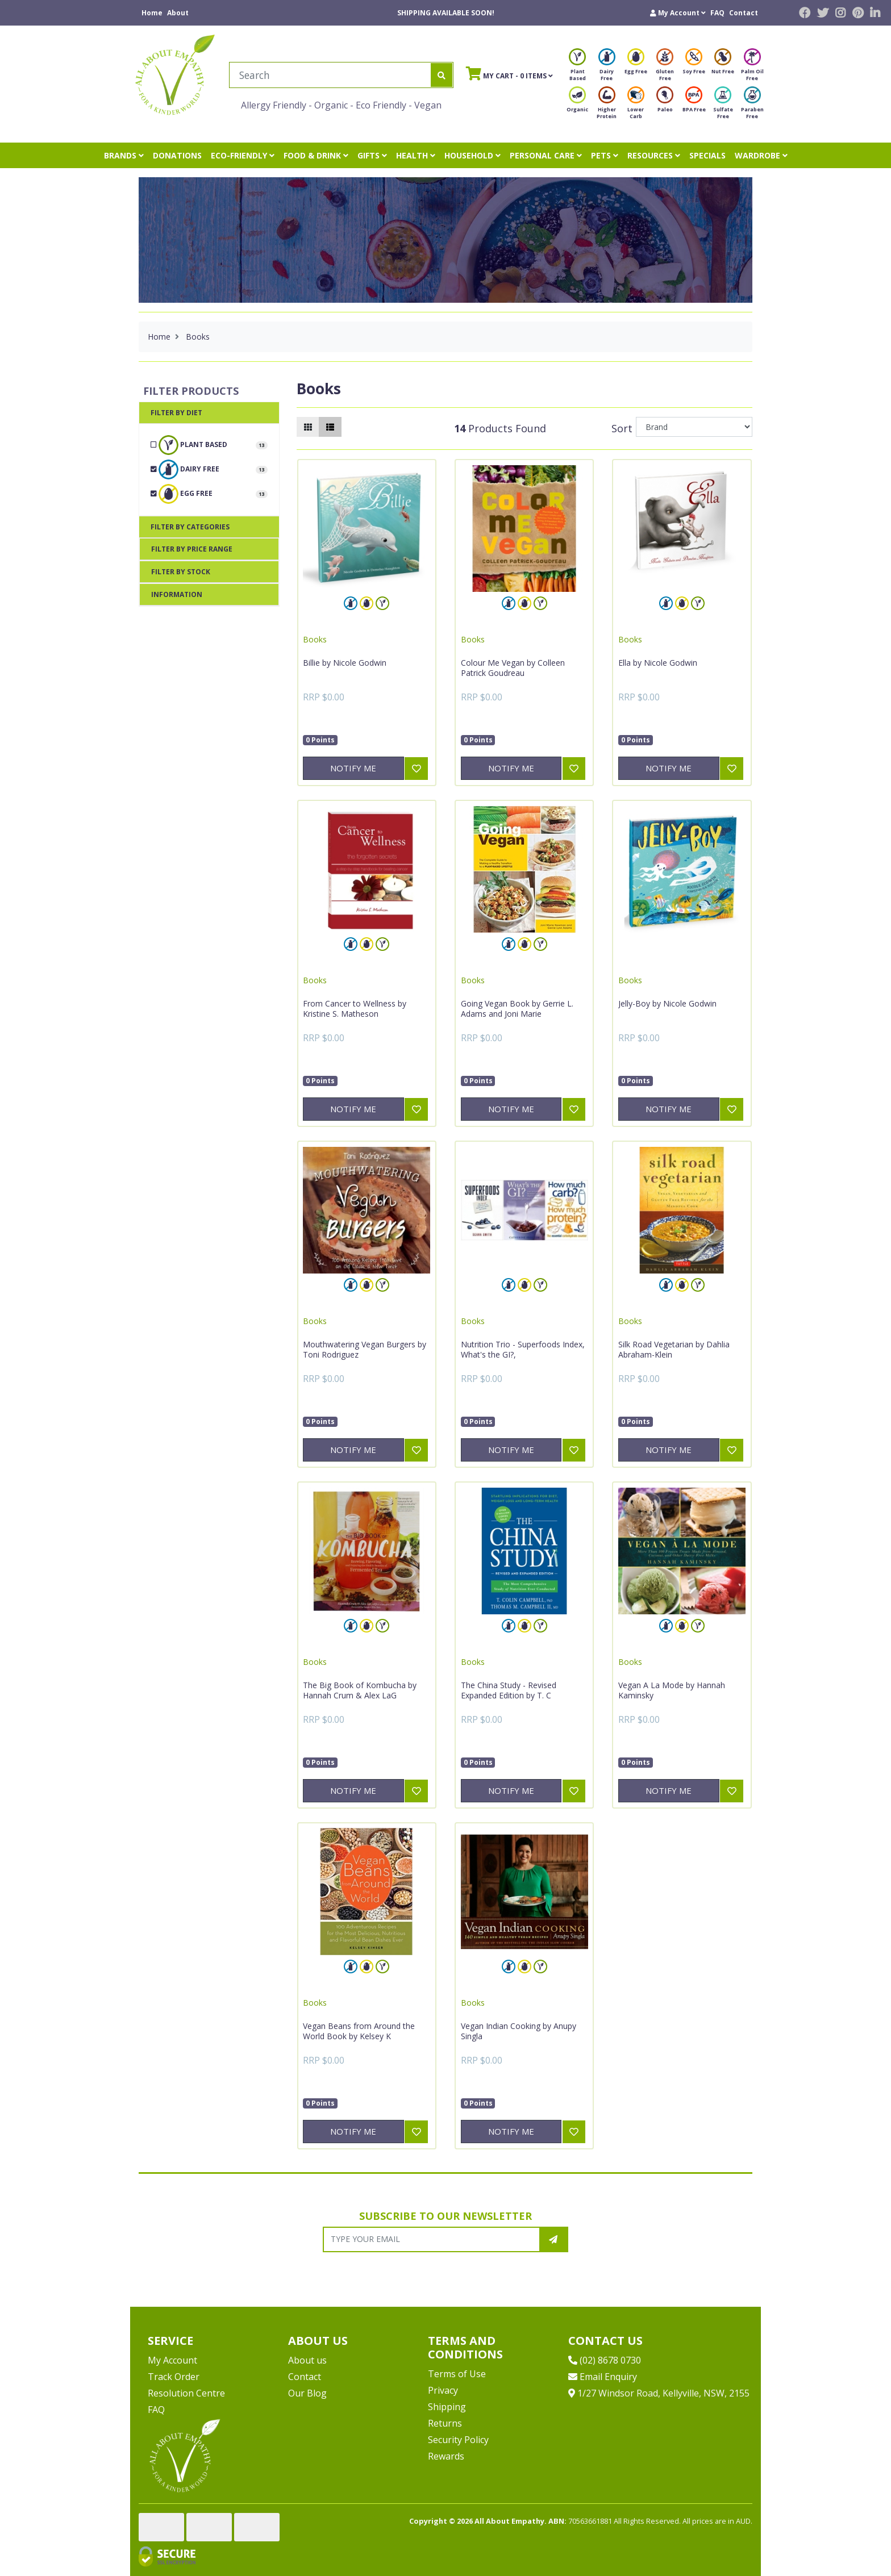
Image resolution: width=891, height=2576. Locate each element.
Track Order (173, 2376)
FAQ (717, 13)
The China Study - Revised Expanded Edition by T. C (508, 1690)
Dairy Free (606, 68)
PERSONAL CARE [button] (546, 155)
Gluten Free (665, 68)
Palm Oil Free (752, 68)
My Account (172, 2360)
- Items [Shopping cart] (509, 73)
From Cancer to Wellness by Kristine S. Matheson (354, 1008)
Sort (621, 428)
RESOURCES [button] (653, 155)
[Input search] (330, 74)
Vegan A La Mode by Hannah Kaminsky (671, 1690)
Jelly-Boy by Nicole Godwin (667, 1003)
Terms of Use (457, 2374)
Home (152, 13)
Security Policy (458, 2439)
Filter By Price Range (191, 549)
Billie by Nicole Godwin (344, 662)
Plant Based (577, 68)
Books (315, 639)
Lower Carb (635, 106)
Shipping (447, 2406)
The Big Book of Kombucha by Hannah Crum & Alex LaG (360, 1690)
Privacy (443, 2390)
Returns (445, 2423)
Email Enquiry (602, 2376)
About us (307, 2360)
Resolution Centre (186, 2393)
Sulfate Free (723, 106)
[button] (678, 13)
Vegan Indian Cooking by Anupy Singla (518, 2030)
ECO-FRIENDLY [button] (242, 155)
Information (176, 594)
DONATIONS (177, 155)
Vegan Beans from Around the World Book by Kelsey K (359, 2030)
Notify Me (353, 768)
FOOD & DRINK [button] (316, 155)
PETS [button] (604, 155)
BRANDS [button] (124, 155)
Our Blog (307, 2393)
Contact (743, 13)
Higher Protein (607, 106)
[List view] (330, 427)
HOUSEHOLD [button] (472, 155)
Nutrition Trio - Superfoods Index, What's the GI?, (523, 1349)
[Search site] (441, 74)
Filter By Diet (176, 412)
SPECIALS (707, 155)
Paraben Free (752, 106)
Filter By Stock (180, 572)
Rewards (446, 2456)
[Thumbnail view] (308, 427)
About (178, 13)
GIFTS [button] (372, 155)
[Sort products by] (694, 427)
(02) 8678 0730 (604, 2360)
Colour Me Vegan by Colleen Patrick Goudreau (513, 667)
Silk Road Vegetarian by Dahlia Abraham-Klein (674, 1349)
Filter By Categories (190, 527)
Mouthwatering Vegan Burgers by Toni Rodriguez (364, 1349)
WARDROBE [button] (761, 155)
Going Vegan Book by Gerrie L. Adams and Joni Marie (517, 1008)
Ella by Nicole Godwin (657, 662)
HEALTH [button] (415, 155)
